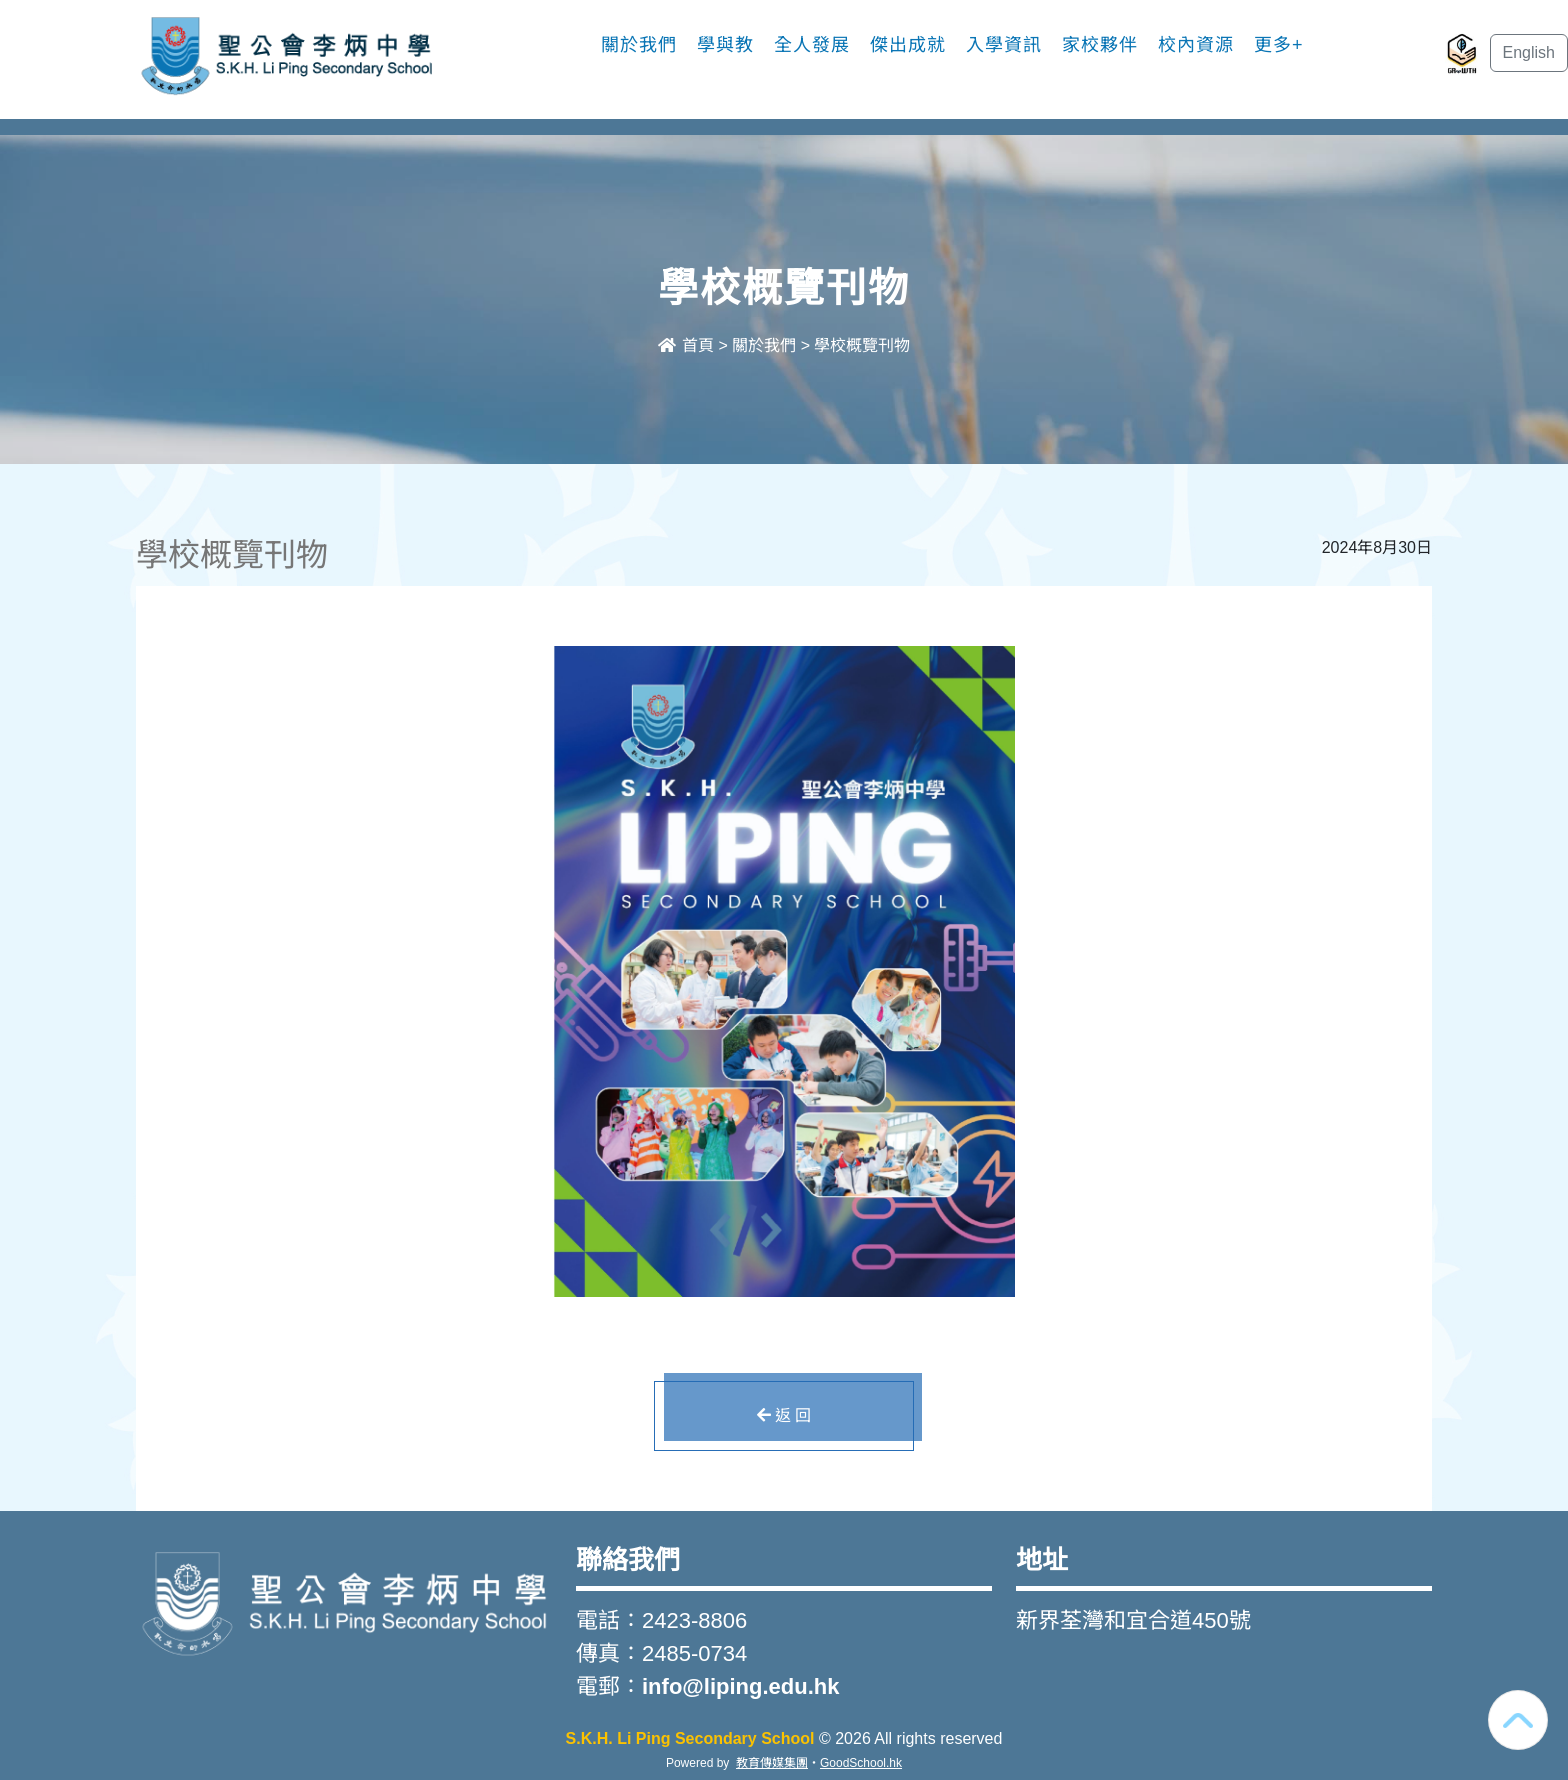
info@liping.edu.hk (740, 1686)
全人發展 (812, 45)
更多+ (1279, 45)
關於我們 (639, 45)
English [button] (1529, 52)
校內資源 (1196, 45)
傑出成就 (908, 45)
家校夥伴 (1100, 45)
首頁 (686, 345)
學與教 (725, 45)
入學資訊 (1004, 45)
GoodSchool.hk (861, 1763)
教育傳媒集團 (772, 1763)
